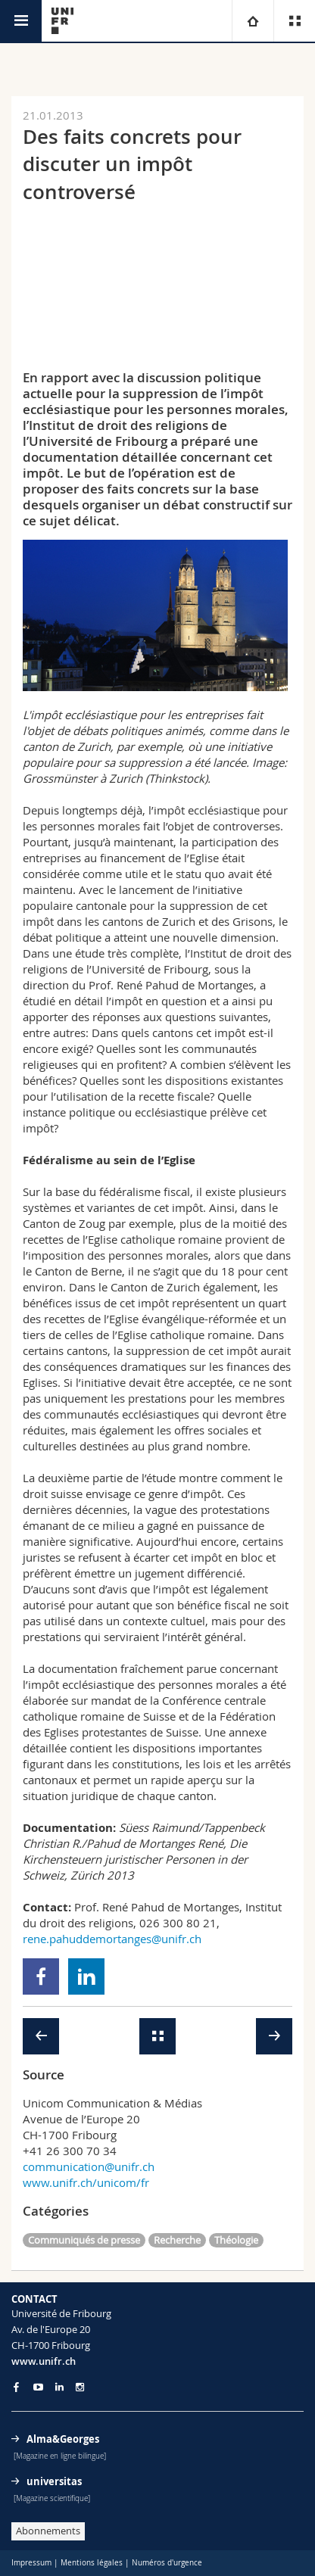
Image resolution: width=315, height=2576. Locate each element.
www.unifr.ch (43, 2361)
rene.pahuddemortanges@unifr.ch (112, 1938)
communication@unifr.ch (88, 2166)
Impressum (31, 2563)
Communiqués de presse (84, 2240)
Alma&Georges (63, 2439)
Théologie (236, 2240)
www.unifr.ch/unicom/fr (86, 2182)
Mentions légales (92, 2563)
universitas (54, 2481)
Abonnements (48, 2530)
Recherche (177, 2240)
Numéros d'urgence (167, 2563)
